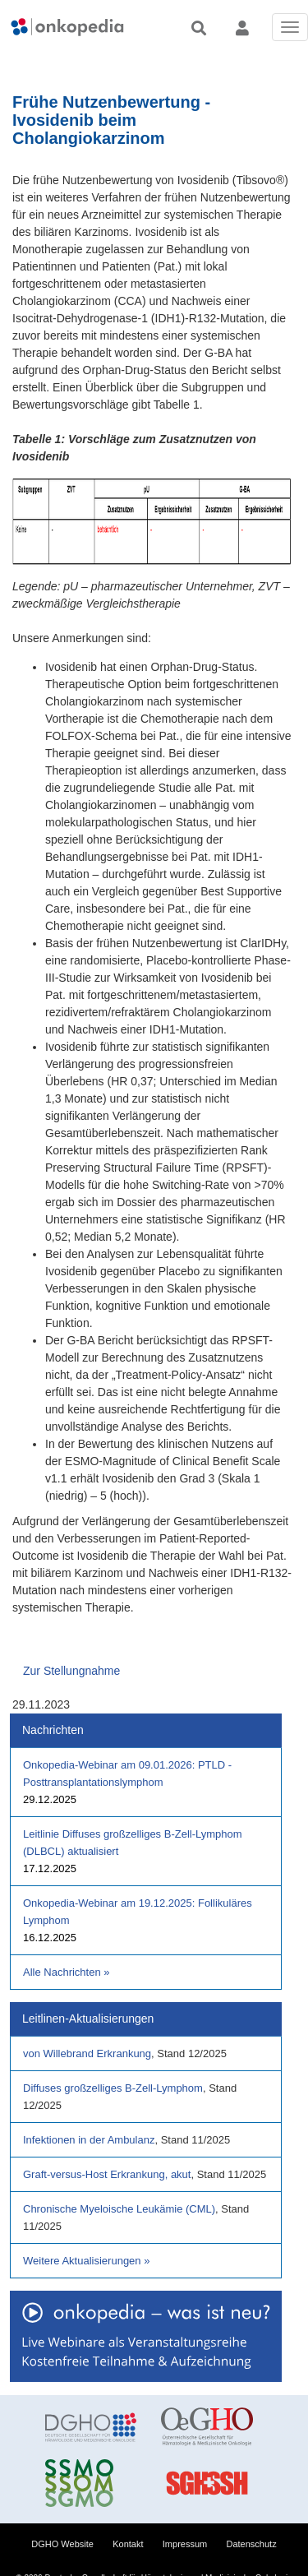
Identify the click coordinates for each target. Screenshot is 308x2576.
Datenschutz (252, 2544)
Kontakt (128, 2544)
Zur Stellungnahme (71, 1670)
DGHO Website (62, 2544)
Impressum (185, 2544)
